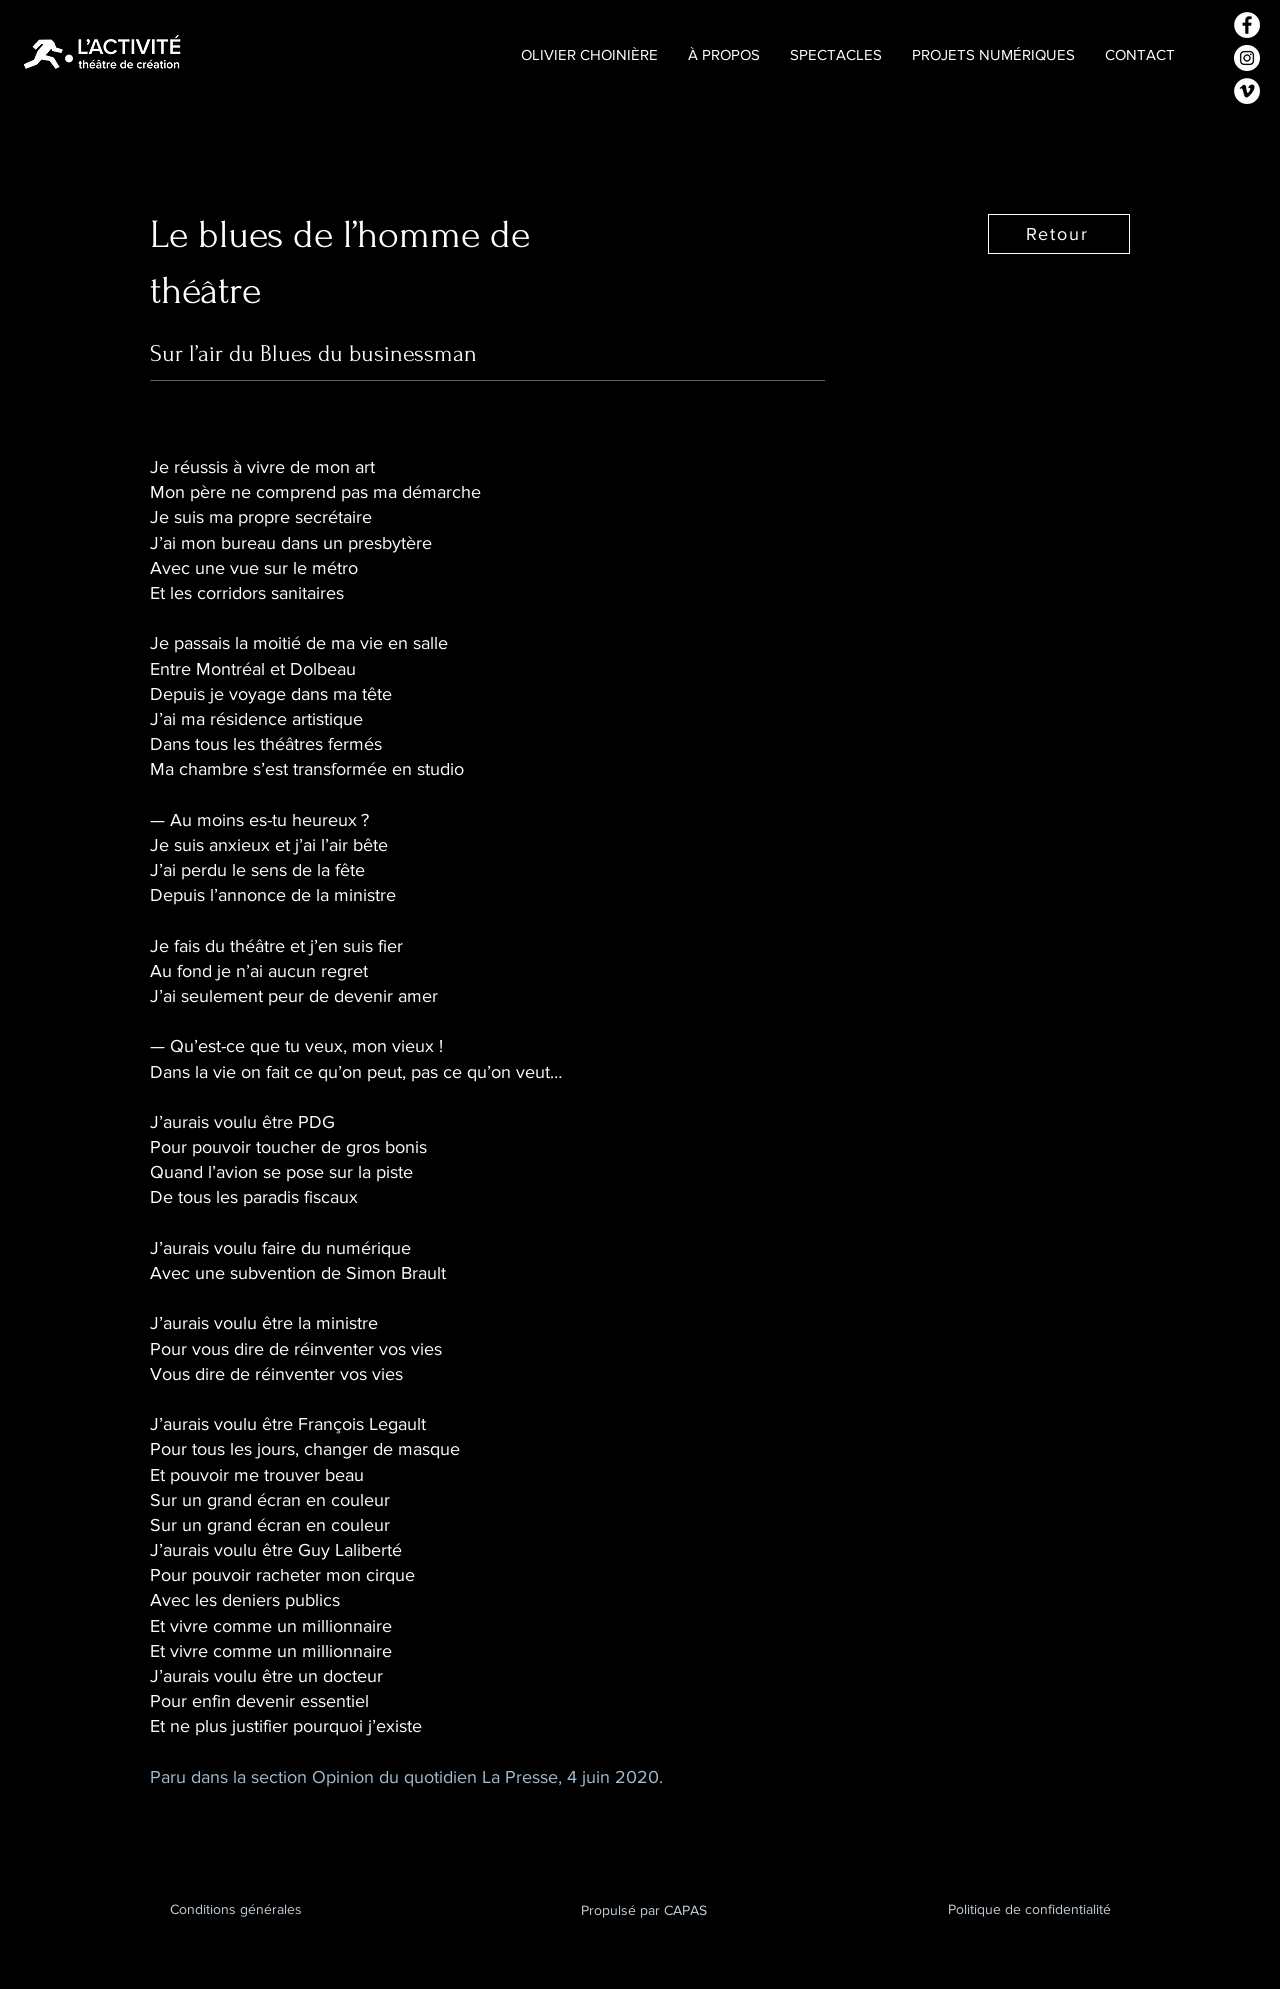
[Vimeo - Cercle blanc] (1247, 91)
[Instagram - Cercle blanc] (1247, 58)
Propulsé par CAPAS (644, 1910)
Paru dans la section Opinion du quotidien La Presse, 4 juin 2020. (406, 1777)
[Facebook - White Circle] (1247, 25)
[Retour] (1059, 234)
